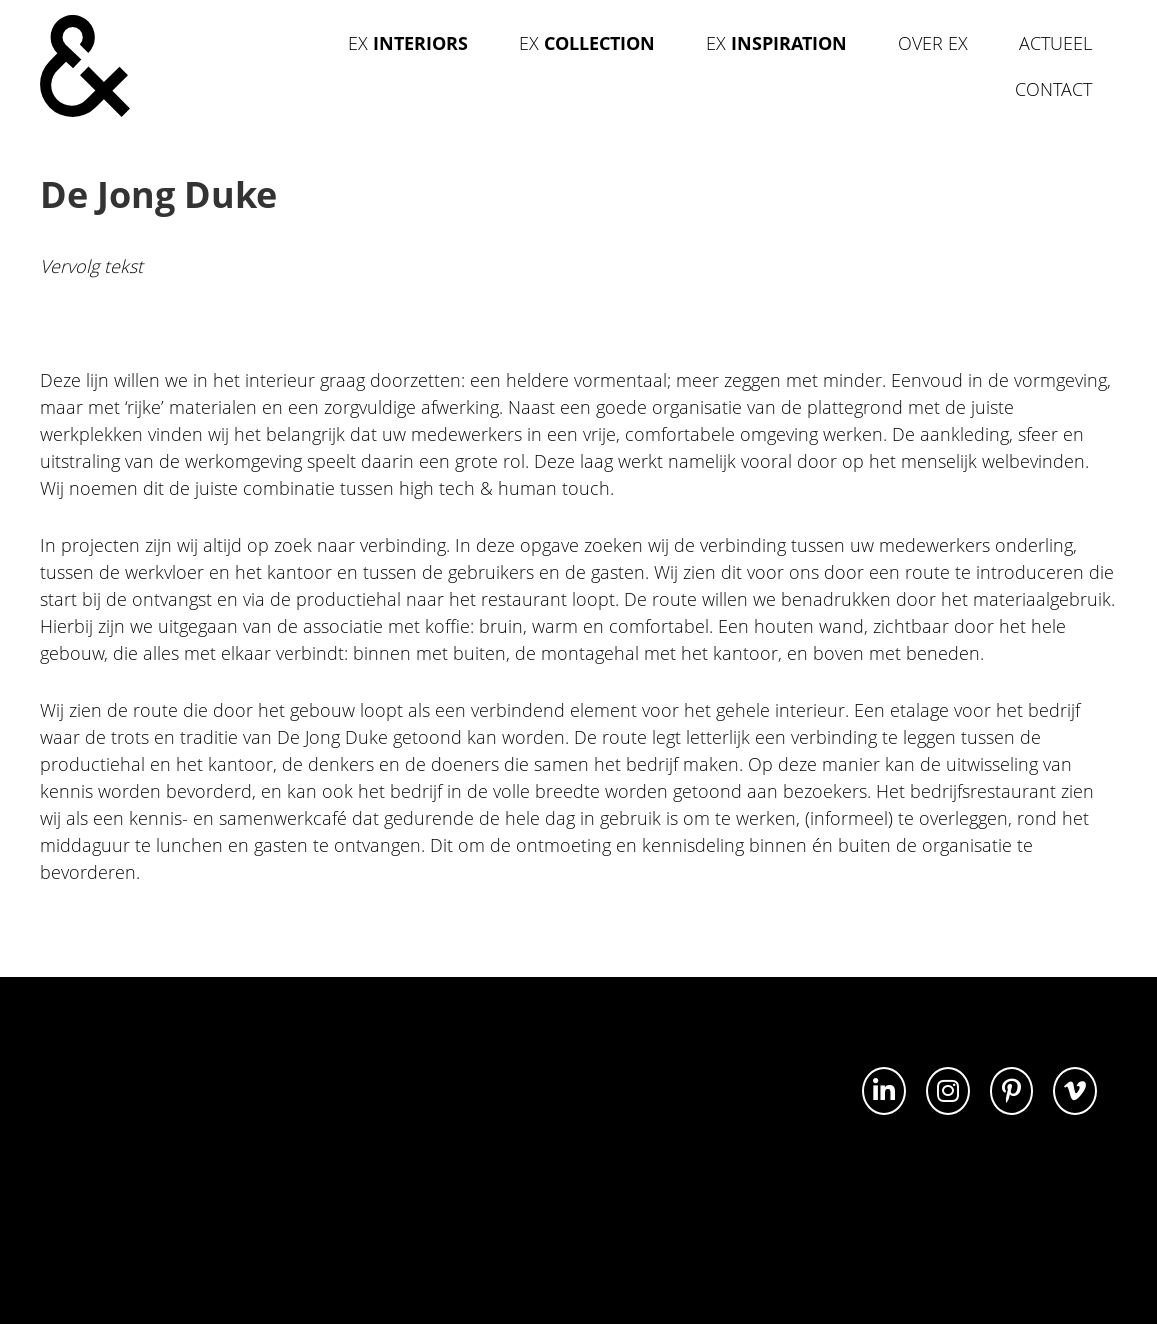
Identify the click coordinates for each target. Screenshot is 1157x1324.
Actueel (1055, 43)
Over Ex (933, 43)
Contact (1053, 89)
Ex (408, 43)
